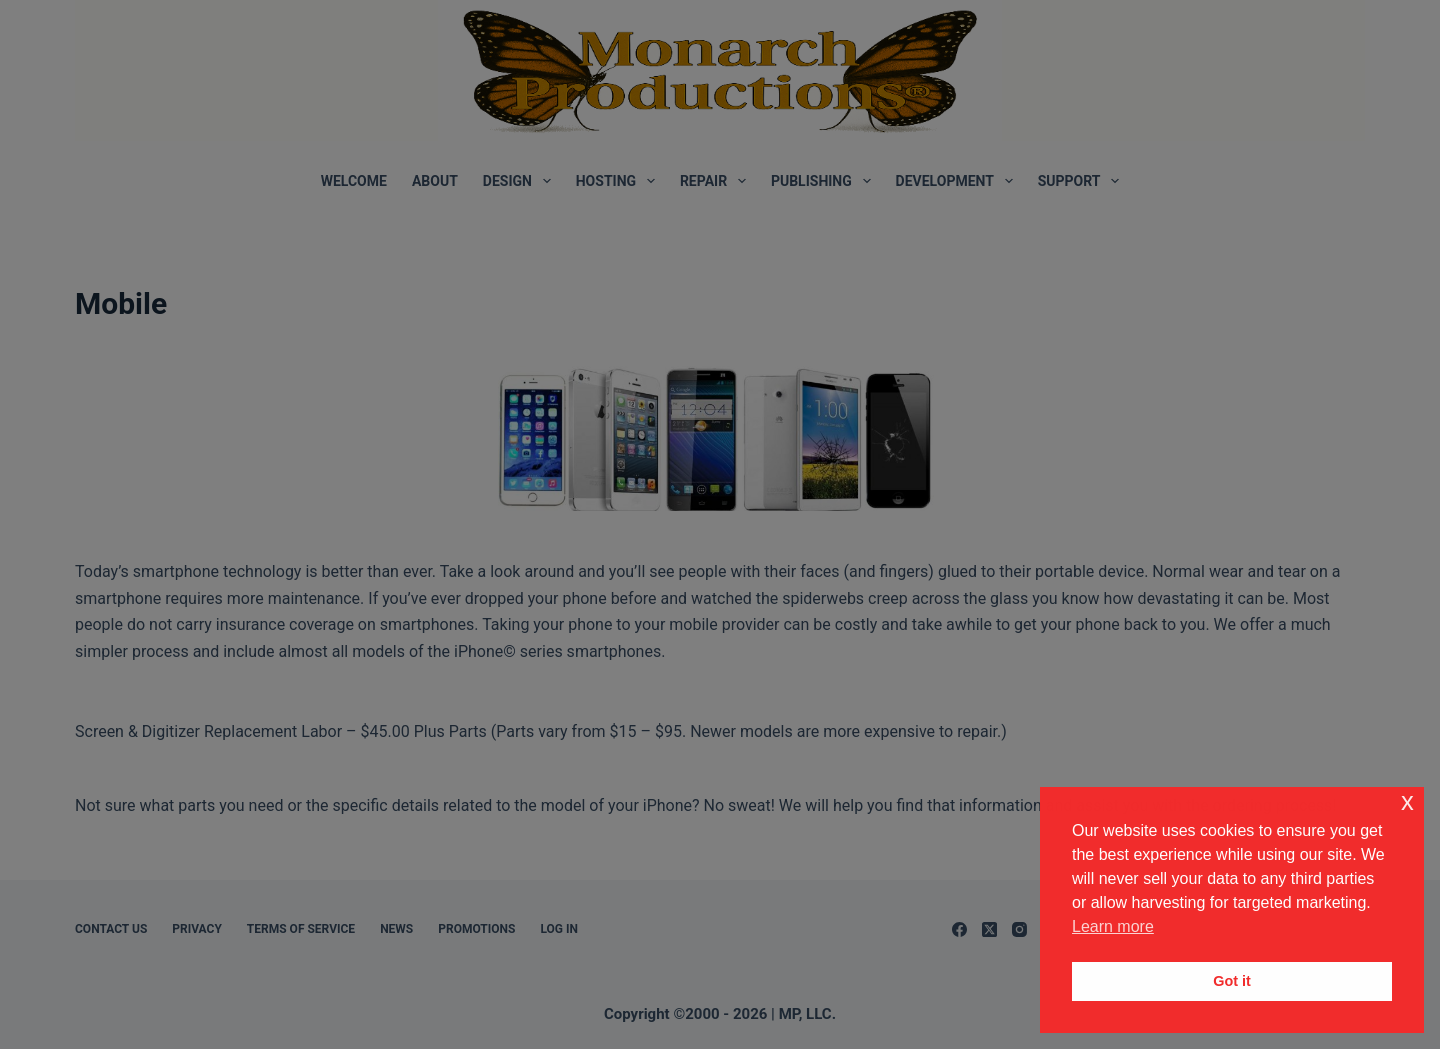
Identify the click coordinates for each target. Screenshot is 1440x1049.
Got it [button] (1232, 981)
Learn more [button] (1113, 926)
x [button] (1407, 801)
